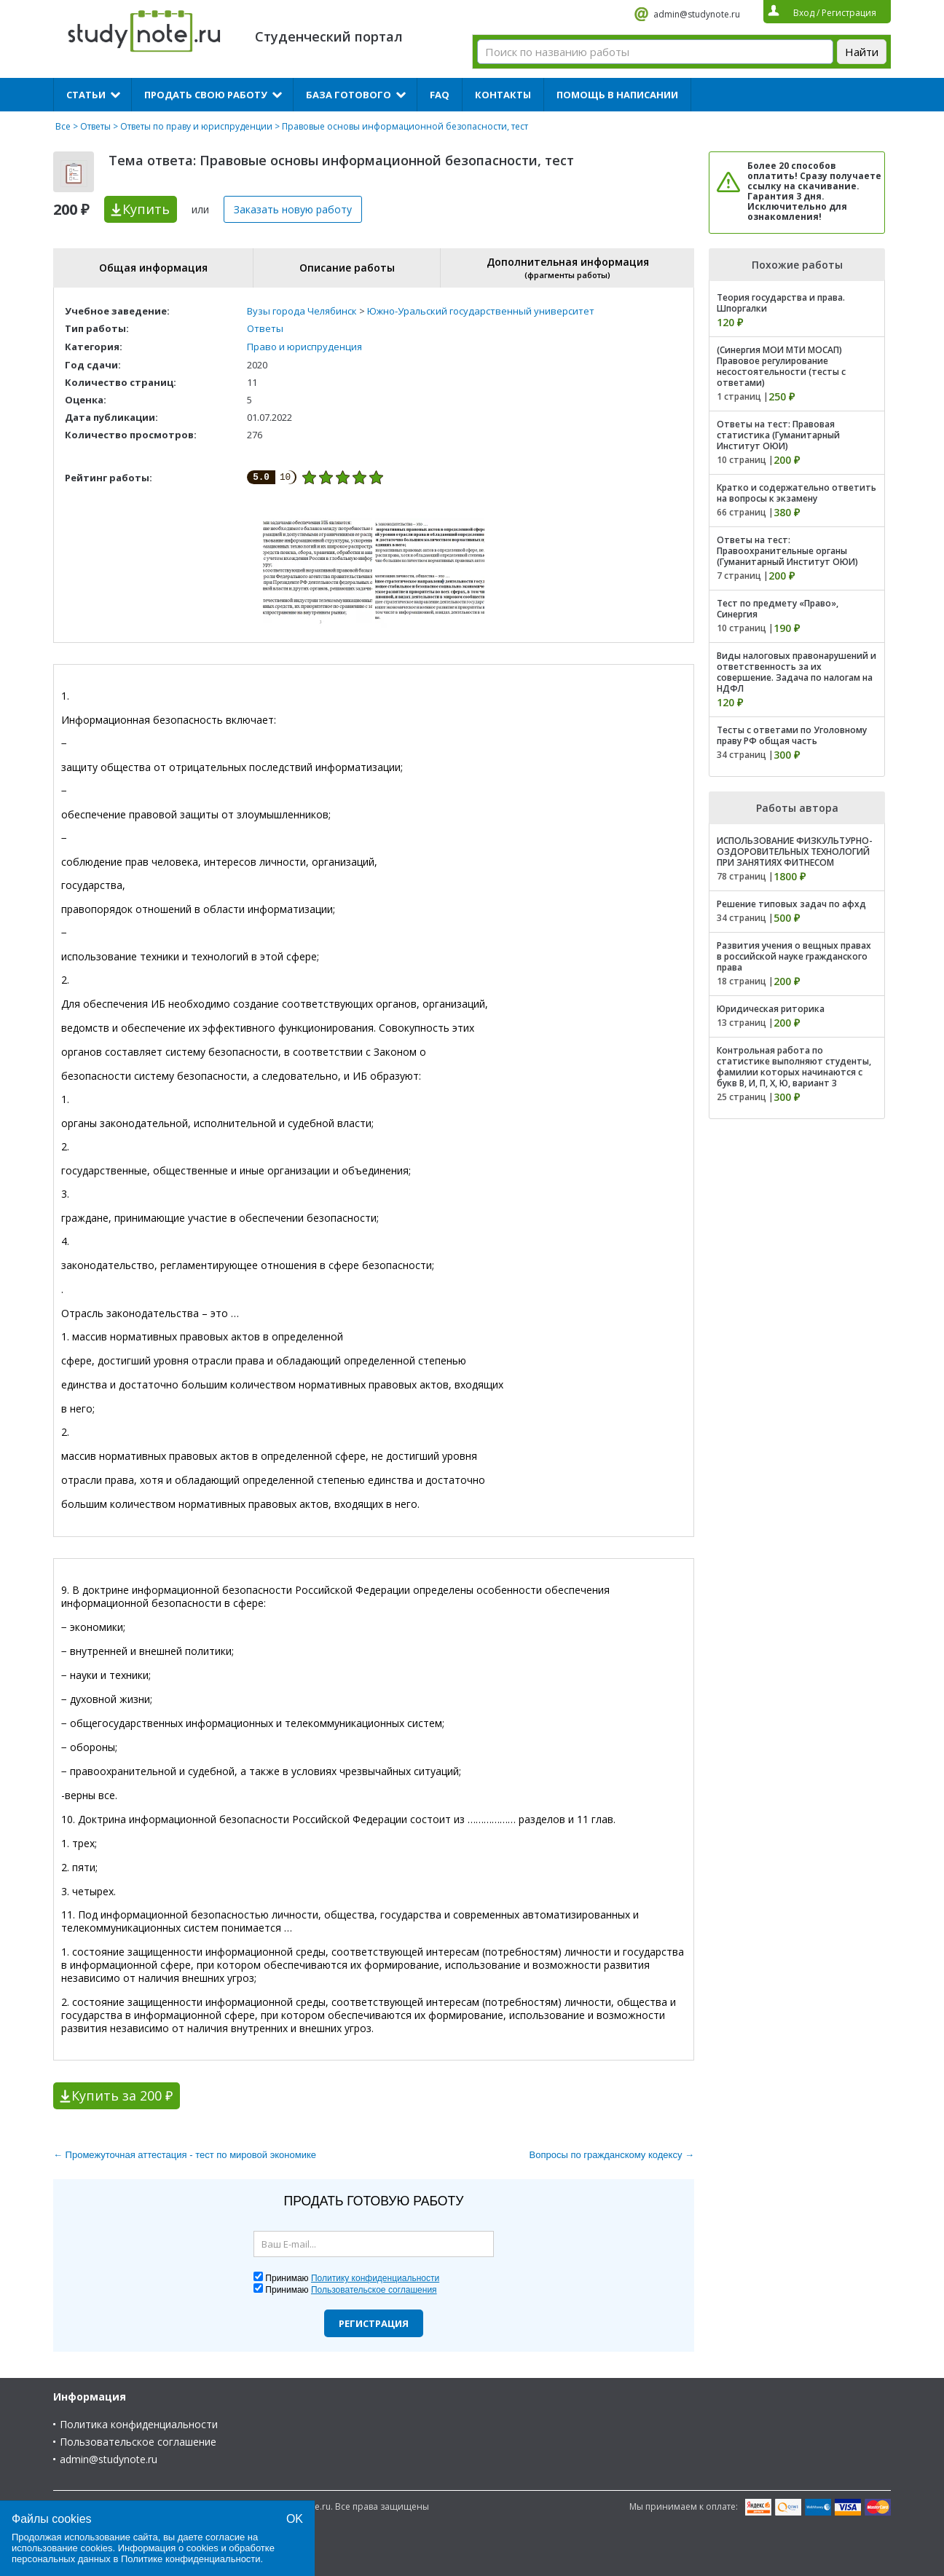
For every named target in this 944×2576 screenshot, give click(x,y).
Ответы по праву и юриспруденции (196, 126)
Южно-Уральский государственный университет (480, 310)
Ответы (95, 126)
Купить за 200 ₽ (122, 2095)
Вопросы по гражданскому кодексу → (612, 2154)
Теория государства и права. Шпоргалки (781, 303)
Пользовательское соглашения (374, 2290)
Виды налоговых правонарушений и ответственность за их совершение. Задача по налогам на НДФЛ (796, 672)
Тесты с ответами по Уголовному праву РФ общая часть (792, 735)
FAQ (439, 94)
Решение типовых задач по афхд (791, 904)
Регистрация (374, 2323)
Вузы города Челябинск (302, 310)
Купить (146, 209)
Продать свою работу (205, 94)
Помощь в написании (617, 94)
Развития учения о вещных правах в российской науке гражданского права (794, 956)
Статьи (86, 94)
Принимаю (352, 2278)
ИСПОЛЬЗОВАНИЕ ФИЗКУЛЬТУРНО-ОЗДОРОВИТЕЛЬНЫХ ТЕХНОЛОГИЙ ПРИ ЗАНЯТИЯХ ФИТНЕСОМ (795, 851)
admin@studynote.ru (696, 14)
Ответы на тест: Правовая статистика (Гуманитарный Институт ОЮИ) (778, 435)
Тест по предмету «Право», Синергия (777, 608)
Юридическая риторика (771, 1009)
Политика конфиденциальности (139, 2424)
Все (63, 126)
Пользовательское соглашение (138, 2442)
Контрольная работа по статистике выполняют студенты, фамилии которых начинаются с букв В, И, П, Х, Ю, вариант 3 (794, 1066)
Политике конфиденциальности (191, 2558)
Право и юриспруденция (304, 346)
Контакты (503, 94)
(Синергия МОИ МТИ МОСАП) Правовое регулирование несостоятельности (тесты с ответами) (781, 366)
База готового (348, 94)
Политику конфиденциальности (375, 2278)
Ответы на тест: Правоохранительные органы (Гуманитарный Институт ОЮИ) (787, 551)
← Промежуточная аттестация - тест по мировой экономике (184, 2154)
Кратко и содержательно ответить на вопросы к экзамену (796, 493)
